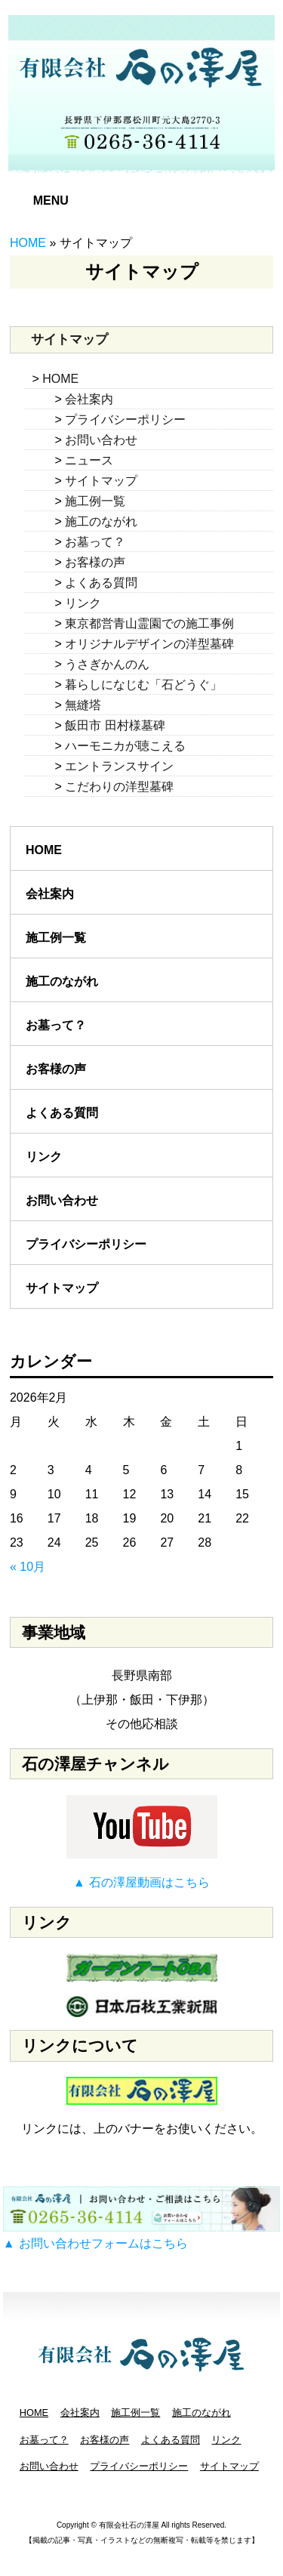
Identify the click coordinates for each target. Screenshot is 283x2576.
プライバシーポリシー (125, 419)
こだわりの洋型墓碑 (119, 786)
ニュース (89, 460)
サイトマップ (101, 480)
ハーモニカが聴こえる (125, 745)
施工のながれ (101, 521)
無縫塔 (83, 705)
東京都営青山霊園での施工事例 (149, 623)
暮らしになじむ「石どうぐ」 (143, 684)
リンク (83, 603)
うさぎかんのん (107, 664)
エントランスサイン (119, 766)
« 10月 (27, 1566)
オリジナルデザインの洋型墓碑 (149, 643)
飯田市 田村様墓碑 (115, 725)
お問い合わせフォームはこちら (103, 2243)
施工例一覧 (95, 501)
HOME (28, 242)
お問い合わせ (101, 439)
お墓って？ (95, 541)
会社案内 (89, 399)
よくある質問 (101, 582)
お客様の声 (95, 562)
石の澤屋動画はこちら (149, 1882)
